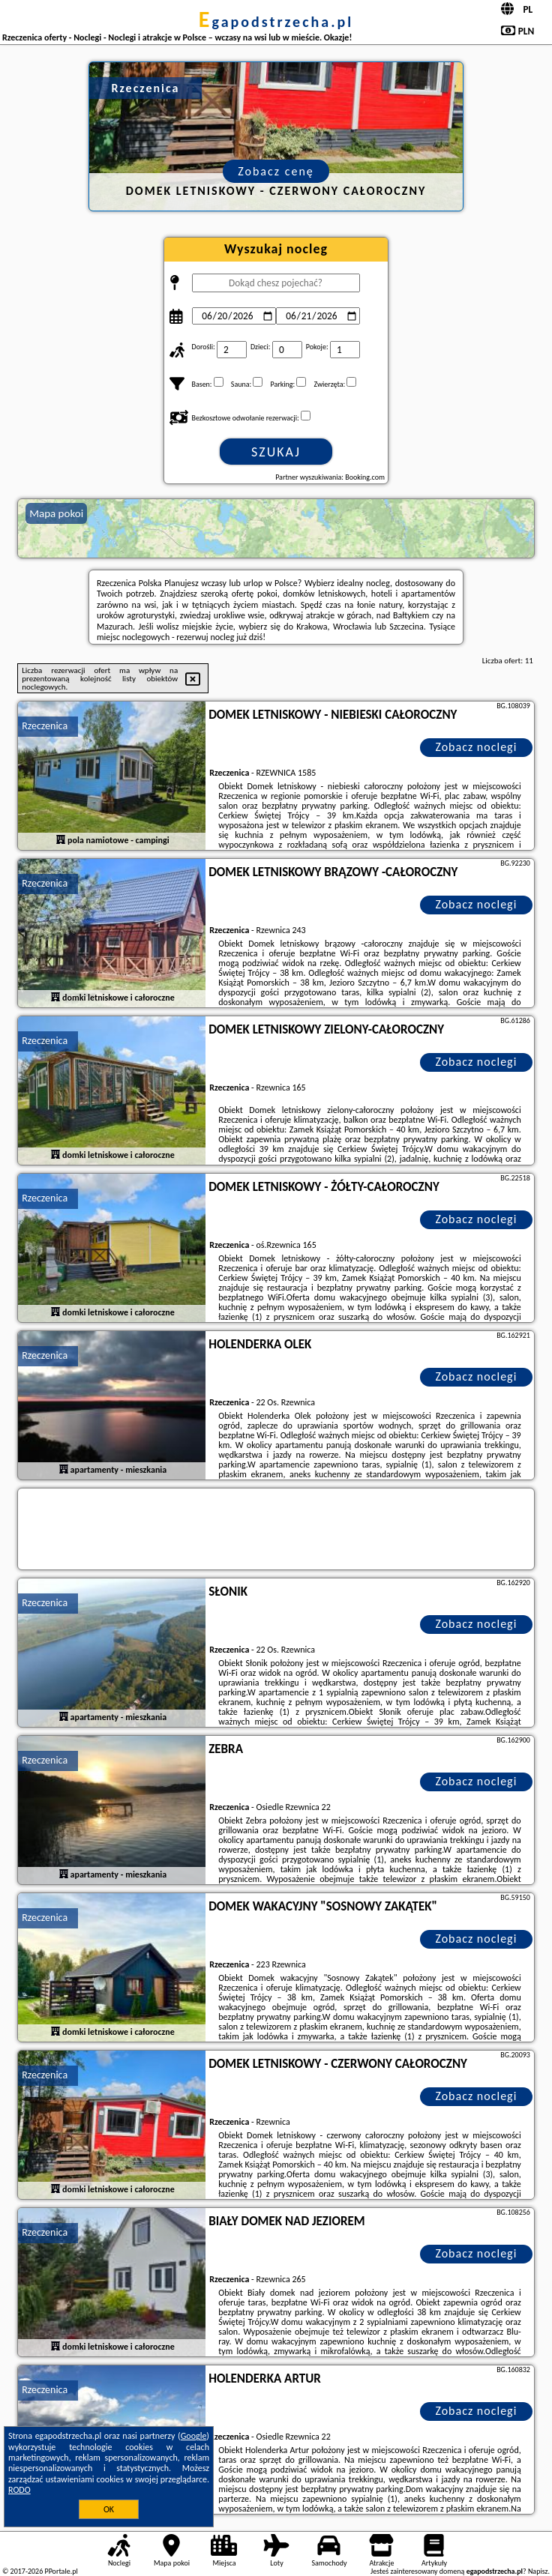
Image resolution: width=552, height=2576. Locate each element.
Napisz (538, 2571)
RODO (19, 2490)
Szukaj (276, 452)
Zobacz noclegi (476, 747)
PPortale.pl (60, 2571)
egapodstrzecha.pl (276, 22)
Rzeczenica (45, 726)
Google (194, 2436)
